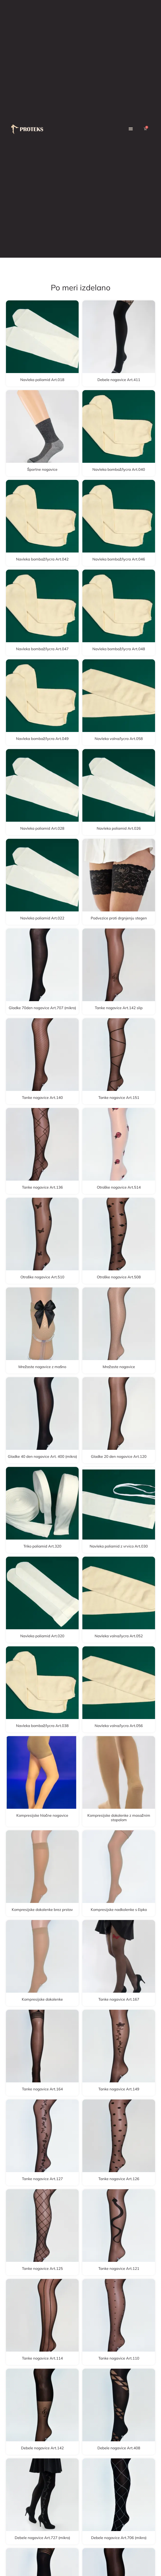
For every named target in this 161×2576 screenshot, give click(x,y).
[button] (130, 128)
